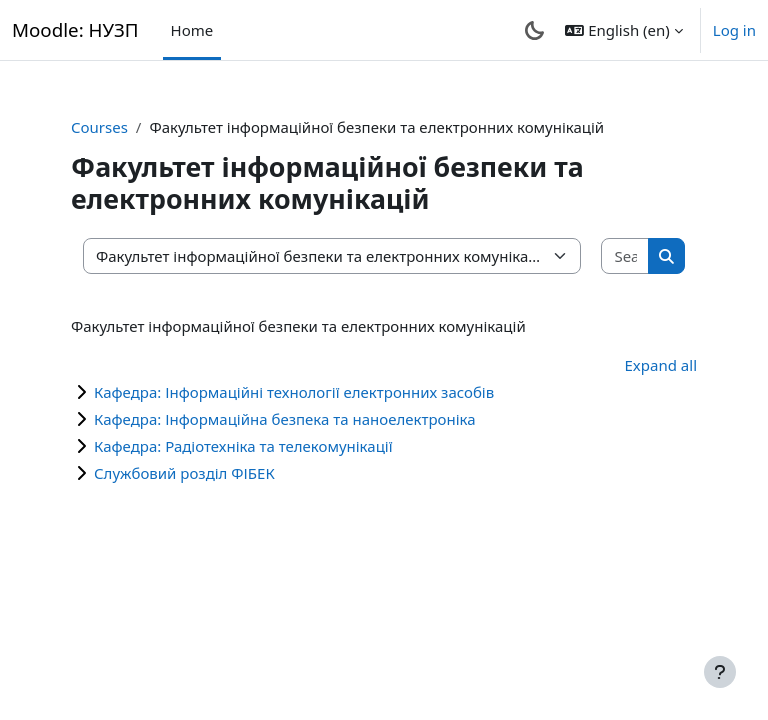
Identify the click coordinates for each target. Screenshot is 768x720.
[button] (623, 30)
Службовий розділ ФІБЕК (184, 473)
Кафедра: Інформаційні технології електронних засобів (294, 392)
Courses (99, 127)
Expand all (661, 365)
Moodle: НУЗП (75, 29)
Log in (734, 30)
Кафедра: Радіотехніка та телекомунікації (243, 446)
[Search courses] (625, 256)
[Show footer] (720, 672)
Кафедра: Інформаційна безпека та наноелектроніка (285, 419)
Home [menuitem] (192, 30)
